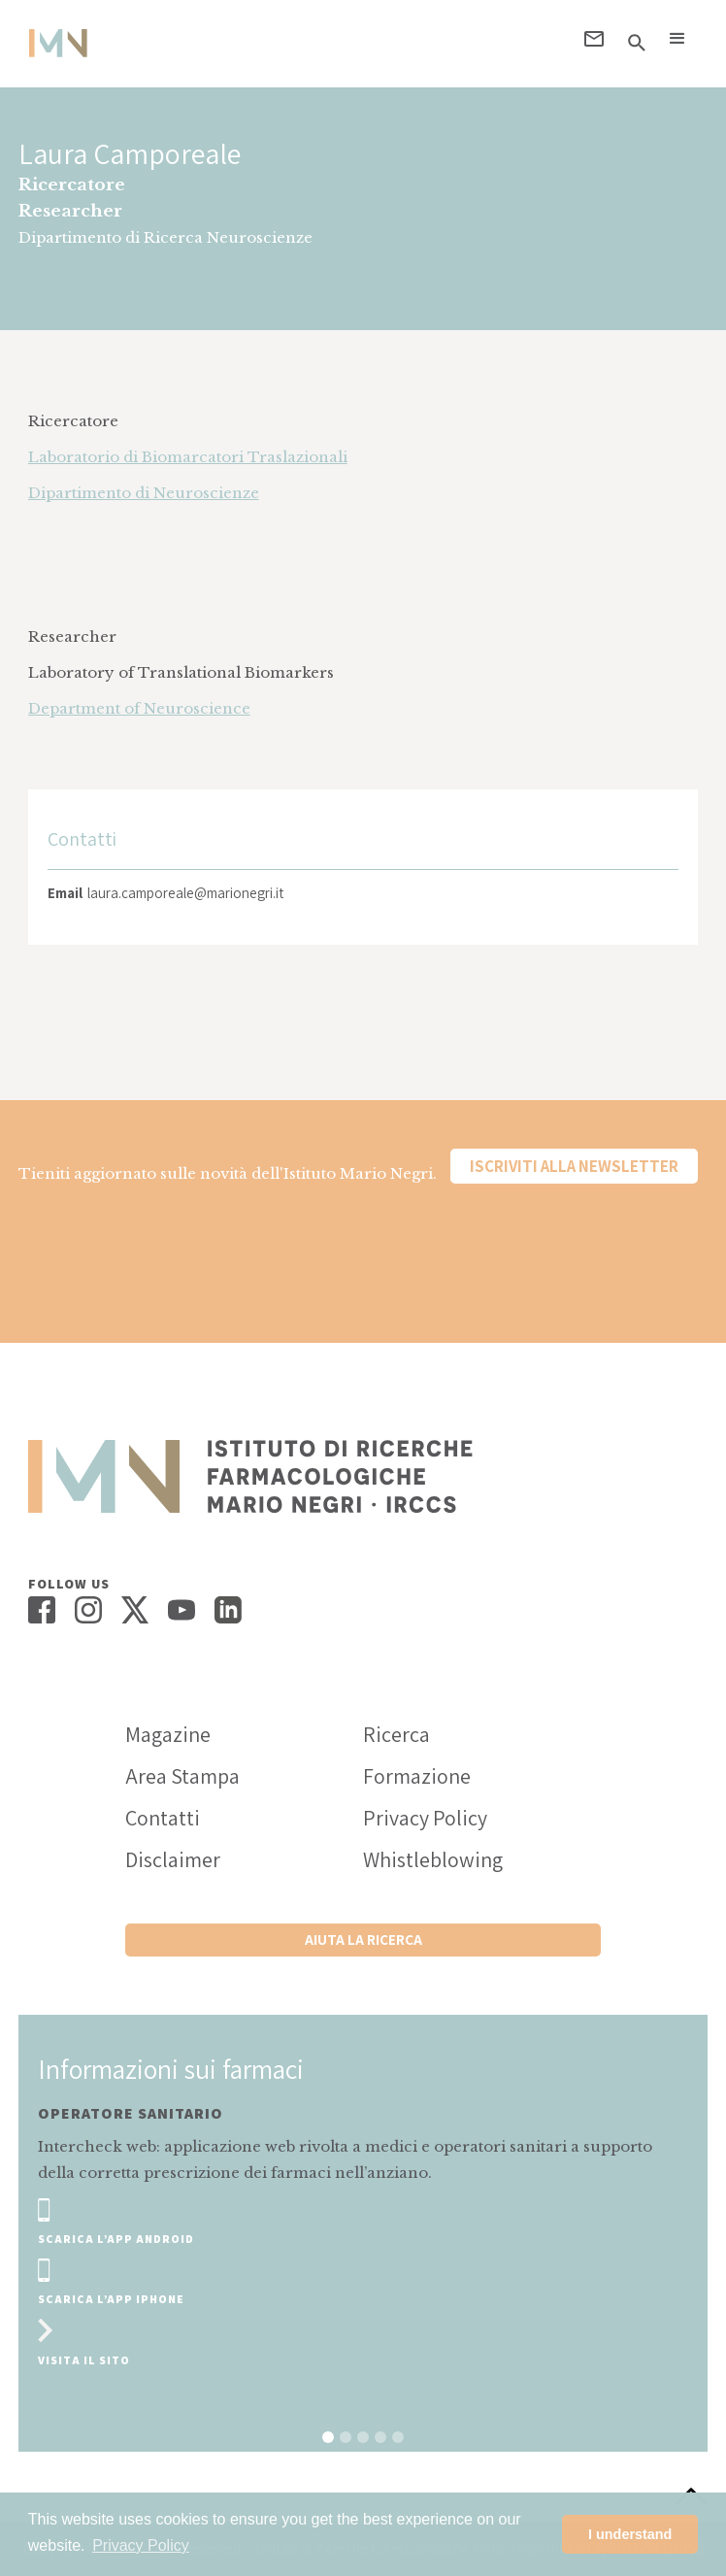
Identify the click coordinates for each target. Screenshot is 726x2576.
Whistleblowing (433, 1859)
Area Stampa (182, 1776)
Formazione (417, 1776)
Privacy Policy (425, 1817)
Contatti (162, 1817)
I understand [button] (630, 2534)
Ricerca (396, 1734)
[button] (677, 39)
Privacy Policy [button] (140, 2545)
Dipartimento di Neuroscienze (143, 493)
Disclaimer (172, 1859)
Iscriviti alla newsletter (574, 1166)
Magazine (168, 1734)
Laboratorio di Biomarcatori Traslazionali (187, 457)
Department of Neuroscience (139, 708)
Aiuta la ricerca (363, 1939)
